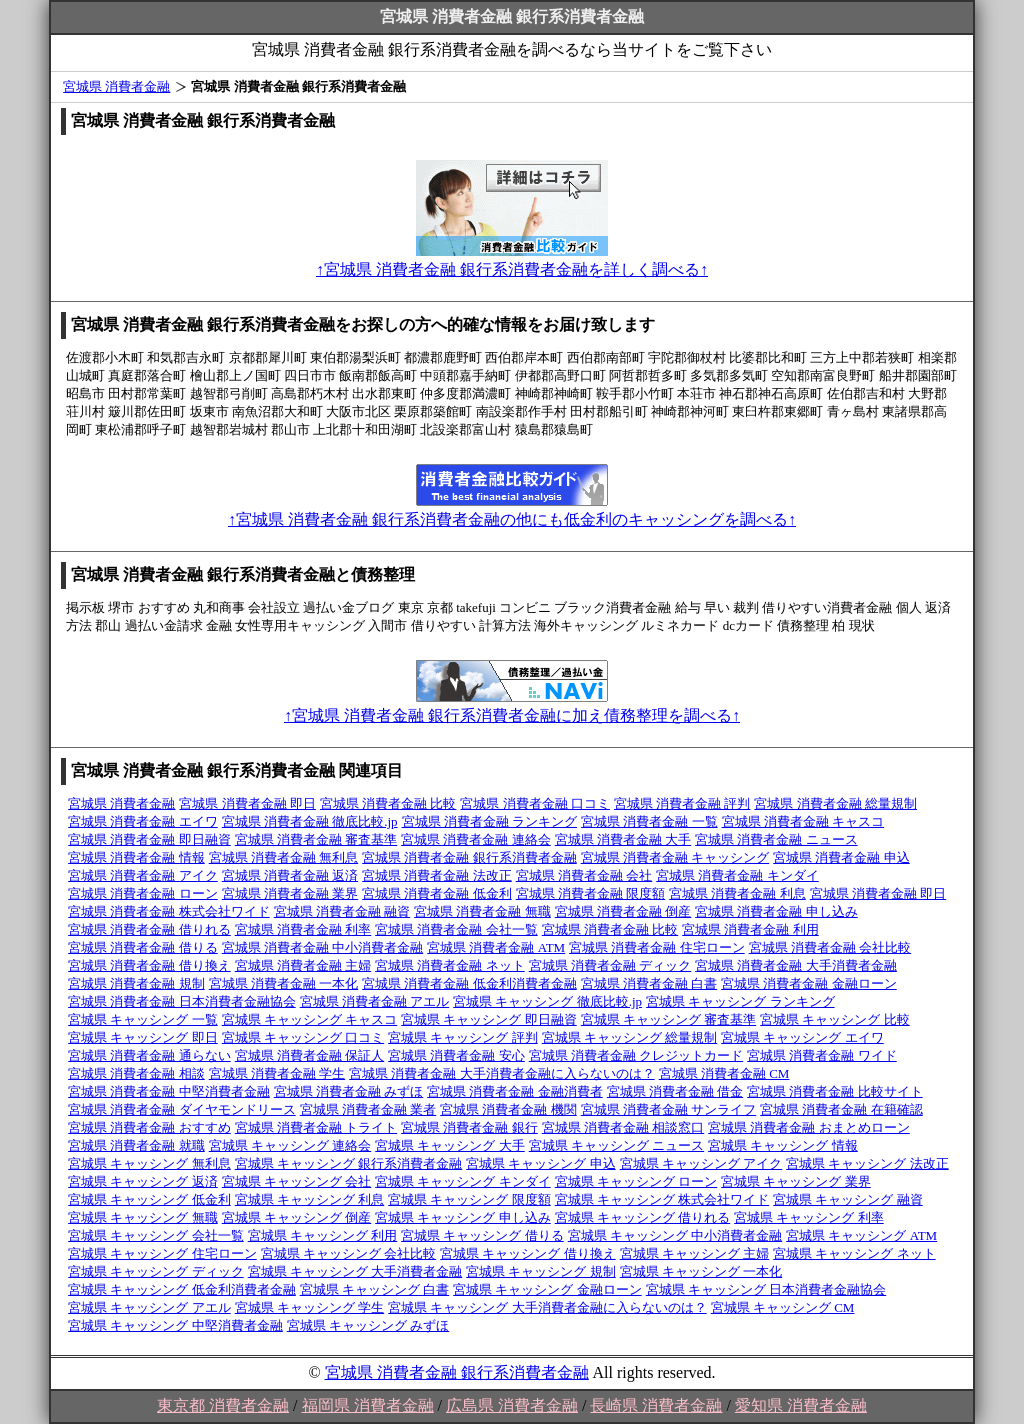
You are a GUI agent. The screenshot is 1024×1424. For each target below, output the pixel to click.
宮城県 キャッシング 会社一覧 (156, 1235)
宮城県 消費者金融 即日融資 (149, 839)
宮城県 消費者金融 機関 (508, 1109)
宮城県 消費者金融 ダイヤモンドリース (182, 1109)
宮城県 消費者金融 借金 (675, 1091)
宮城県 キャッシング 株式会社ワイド (662, 1199)
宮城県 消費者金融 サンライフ (669, 1109)
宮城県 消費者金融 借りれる (149, 929)
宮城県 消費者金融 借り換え (149, 965)
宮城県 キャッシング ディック (156, 1271)
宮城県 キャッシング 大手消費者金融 (355, 1271)
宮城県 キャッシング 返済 (143, 1181)
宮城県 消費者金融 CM (724, 1073)
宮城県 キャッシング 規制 (541, 1271)
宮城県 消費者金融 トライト (316, 1127)
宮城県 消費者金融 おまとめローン (809, 1127)
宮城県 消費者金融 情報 (136, 857)
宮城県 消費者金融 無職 (482, 911)
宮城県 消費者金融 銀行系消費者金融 (469, 857)
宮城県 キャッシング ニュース (617, 1145)
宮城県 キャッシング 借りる (482, 1235)
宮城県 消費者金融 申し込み (776, 911)
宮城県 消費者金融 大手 (623, 839)
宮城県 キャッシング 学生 (310, 1307)
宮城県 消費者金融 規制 (136, 983)
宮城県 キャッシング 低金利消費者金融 (182, 1289)
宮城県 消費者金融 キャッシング (675, 857)
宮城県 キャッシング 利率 (809, 1217)
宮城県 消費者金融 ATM (496, 947)
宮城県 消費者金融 (116, 86)
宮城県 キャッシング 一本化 (701, 1271)
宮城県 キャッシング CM (783, 1307)
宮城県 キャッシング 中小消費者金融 (675, 1235)
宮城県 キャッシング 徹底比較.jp (547, 1001)
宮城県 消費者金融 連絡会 (476, 839)
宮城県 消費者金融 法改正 (437, 875)
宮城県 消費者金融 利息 (737, 893)
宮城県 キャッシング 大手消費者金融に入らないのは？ (547, 1307)
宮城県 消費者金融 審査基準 (316, 839)
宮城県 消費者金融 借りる (143, 947)
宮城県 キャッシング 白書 (375, 1289)
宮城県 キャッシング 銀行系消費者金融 (349, 1163)
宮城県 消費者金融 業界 (290, 893)
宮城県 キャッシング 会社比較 (349, 1253)
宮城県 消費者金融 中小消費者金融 (323, 947)
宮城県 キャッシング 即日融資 (489, 1019)
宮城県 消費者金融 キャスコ (803, 821)
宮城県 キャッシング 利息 (310, 1199)
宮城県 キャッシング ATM (861, 1235)
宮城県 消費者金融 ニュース (776, 839)
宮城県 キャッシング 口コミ (303, 1037)
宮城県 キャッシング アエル (149, 1307)
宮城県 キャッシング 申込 (541, 1163)
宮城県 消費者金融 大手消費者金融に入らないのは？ (502, 1073)
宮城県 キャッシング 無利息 (149, 1163)
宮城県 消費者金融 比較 (388, 803)
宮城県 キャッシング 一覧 (143, 1019)
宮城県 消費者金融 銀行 (469, 1127)
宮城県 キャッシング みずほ (368, 1325)
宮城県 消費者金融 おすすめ (149, 1127)
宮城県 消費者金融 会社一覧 (456, 929)
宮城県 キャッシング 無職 (143, 1217)
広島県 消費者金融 (512, 1405)
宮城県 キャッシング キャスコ (310, 1019)
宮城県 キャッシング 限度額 (469, 1199)
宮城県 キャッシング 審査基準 (669, 1019)
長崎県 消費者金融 (656, 1405)
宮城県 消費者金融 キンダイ (737, 875)
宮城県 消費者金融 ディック (610, 965)
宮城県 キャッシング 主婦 (695, 1253)
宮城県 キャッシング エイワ (802, 1037)
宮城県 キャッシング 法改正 (867, 1163)
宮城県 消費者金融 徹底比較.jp (310, 821)
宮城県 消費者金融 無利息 (284, 857)
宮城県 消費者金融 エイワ (143, 821)
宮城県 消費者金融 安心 (456, 1055)
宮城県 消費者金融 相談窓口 (623, 1127)
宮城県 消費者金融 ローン (143, 893)
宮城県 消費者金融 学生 (277, 1073)
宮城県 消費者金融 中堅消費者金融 (169, 1091)
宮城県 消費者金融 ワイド (822, 1055)
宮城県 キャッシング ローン (636, 1181)
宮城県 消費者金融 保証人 (310, 1055)
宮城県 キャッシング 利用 (323, 1235)
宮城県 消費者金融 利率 (303, 929)
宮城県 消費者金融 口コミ (535, 803)
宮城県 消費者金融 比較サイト (835, 1091)
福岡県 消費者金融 (368, 1405)
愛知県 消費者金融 (801, 1405)
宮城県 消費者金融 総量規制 (835, 803)
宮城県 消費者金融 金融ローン (809, 983)
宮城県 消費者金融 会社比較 (830, 947)
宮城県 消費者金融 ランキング (490, 821)
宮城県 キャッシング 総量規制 (630, 1037)
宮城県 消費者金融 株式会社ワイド (169, 911)
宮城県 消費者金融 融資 (342, 911)
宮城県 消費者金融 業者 (368, 1109)
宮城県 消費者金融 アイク (143, 875)
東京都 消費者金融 (223, 1405)
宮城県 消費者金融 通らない (149, 1055)
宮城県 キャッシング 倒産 (297, 1217)
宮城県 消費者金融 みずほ (349, 1091)
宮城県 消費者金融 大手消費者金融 (796, 965)
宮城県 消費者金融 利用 (750, 929)
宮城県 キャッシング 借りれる (643, 1217)
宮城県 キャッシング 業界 (796, 1181)
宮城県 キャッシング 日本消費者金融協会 (766, 1289)
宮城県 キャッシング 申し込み (463, 1217)
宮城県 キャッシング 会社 (297, 1181)
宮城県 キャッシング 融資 (848, 1199)
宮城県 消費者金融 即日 (247, 803)
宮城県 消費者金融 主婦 (303, 965)
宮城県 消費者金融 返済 (290, 875)
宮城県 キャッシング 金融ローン (547, 1289)
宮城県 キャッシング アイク (701, 1163)
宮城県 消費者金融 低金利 (437, 893)
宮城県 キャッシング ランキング (740, 1001)
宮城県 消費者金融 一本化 (284, 983)
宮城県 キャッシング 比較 (835, 1019)
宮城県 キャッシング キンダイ (463, 1181)
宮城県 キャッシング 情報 (783, 1145)
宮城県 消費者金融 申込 (841, 857)
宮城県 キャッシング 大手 (450, 1145)
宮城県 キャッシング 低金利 (149, 1199)
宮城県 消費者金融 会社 (584, 875)
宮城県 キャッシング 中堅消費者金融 (175, 1325)
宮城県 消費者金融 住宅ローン (657, 947)
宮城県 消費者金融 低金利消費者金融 (469, 983)
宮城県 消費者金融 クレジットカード (636, 1055)
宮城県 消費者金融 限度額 (591, 893)
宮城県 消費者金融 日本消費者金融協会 (182, 1001)
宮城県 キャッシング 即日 (143, 1037)
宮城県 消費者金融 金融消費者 (515, 1091)
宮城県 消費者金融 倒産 (623, 911)
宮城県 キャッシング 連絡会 (290, 1145)
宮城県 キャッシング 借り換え (528, 1253)
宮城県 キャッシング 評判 (463, 1037)
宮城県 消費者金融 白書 (649, 983)
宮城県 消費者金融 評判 (682, 803)
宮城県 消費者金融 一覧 (649, 821)
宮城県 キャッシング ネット (854, 1253)
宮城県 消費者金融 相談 (136, 1073)
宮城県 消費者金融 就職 (136, 1145)
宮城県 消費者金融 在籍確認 (841, 1109)
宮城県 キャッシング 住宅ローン (162, 1253)
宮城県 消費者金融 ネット (450, 965)
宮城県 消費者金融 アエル (375, 1001)
